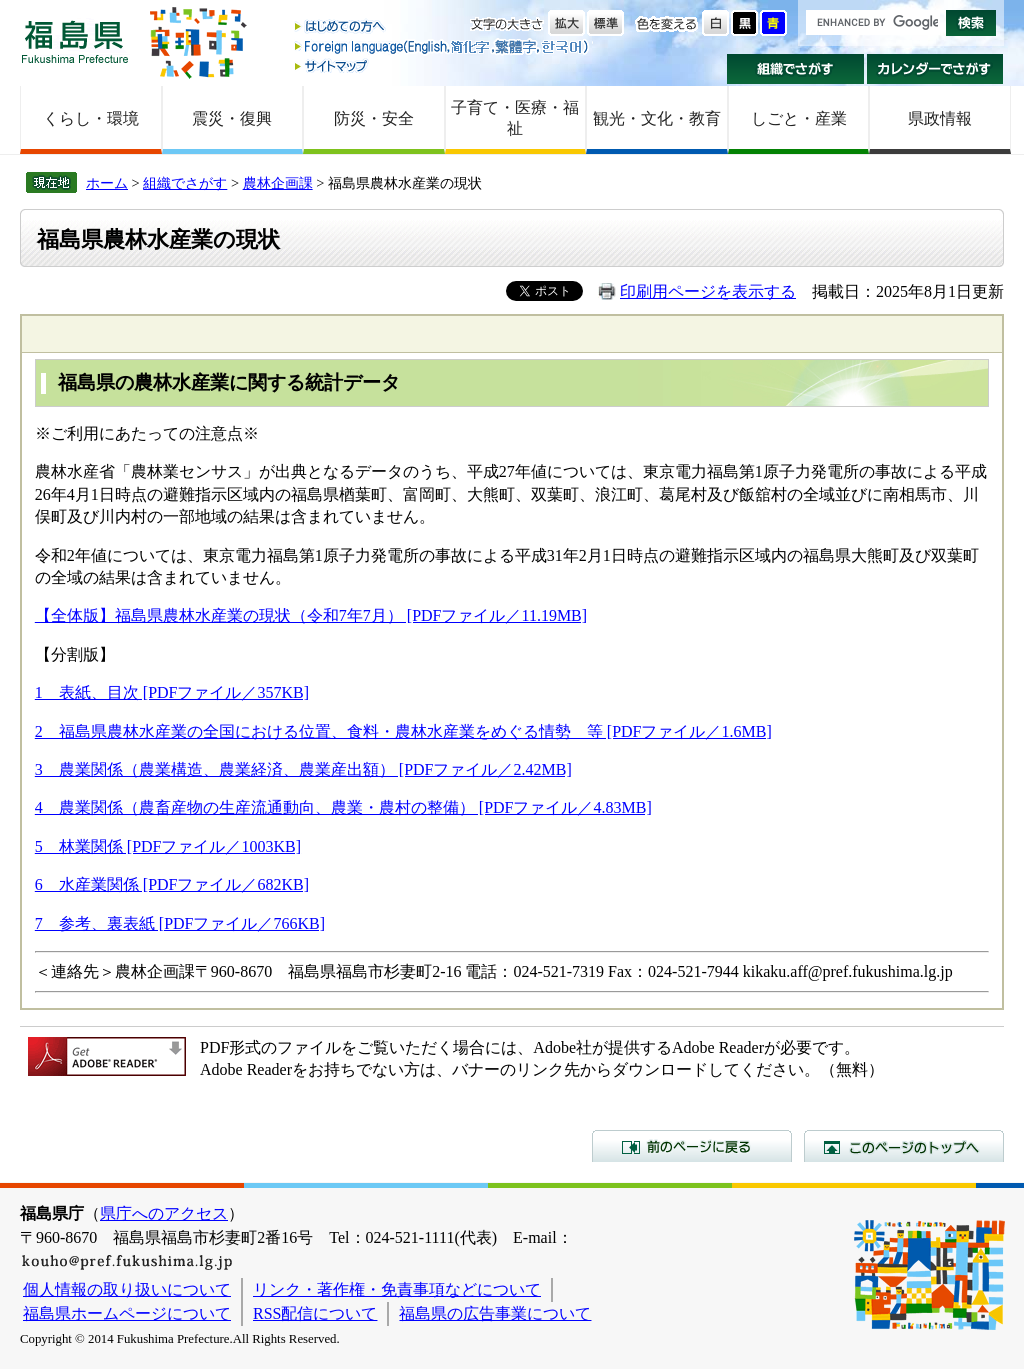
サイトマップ (443, 65)
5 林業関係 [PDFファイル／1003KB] (168, 846)
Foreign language (443, 46)
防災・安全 (374, 118)
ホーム (107, 183)
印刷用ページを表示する (708, 291)
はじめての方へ (443, 27)
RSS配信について (315, 1313)
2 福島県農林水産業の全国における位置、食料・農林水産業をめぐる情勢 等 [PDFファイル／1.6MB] (403, 731)
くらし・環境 (91, 118)
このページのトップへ (904, 1146)
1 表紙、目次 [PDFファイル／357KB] (172, 692)
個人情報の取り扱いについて (127, 1289)
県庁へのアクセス (164, 1213)
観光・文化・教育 (657, 118)
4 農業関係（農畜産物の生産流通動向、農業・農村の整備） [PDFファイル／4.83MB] (343, 807)
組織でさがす (795, 69)
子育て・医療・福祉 (515, 118)
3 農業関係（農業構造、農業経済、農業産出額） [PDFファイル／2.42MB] (303, 769)
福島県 (75, 41)
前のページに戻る (692, 1146)
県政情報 (940, 118)
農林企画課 (278, 183)
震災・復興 (232, 118)
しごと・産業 (799, 118)
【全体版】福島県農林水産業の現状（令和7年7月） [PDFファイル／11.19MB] (311, 615)
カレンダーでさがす (935, 69)
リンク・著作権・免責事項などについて (397, 1289)
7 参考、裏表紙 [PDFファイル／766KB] (180, 923)
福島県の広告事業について (495, 1313)
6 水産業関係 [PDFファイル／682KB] (172, 884)
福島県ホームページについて (127, 1313)
